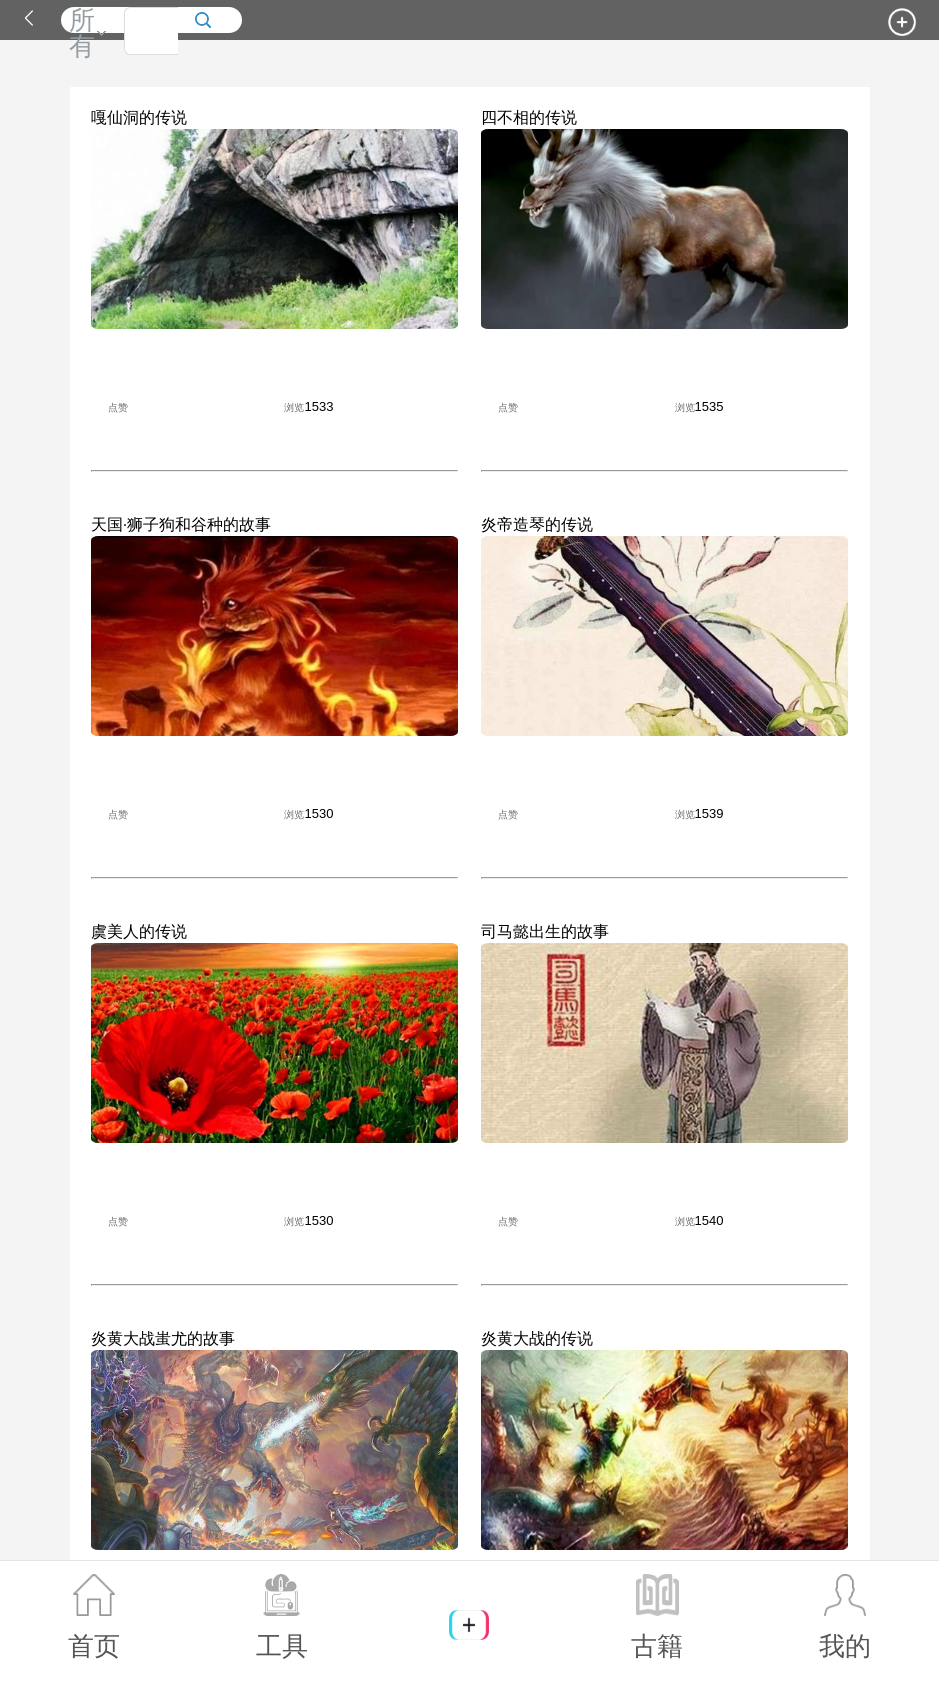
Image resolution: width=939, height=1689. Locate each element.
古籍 (657, 1617)
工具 (282, 1617)
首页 (94, 1617)
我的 (845, 1617)
